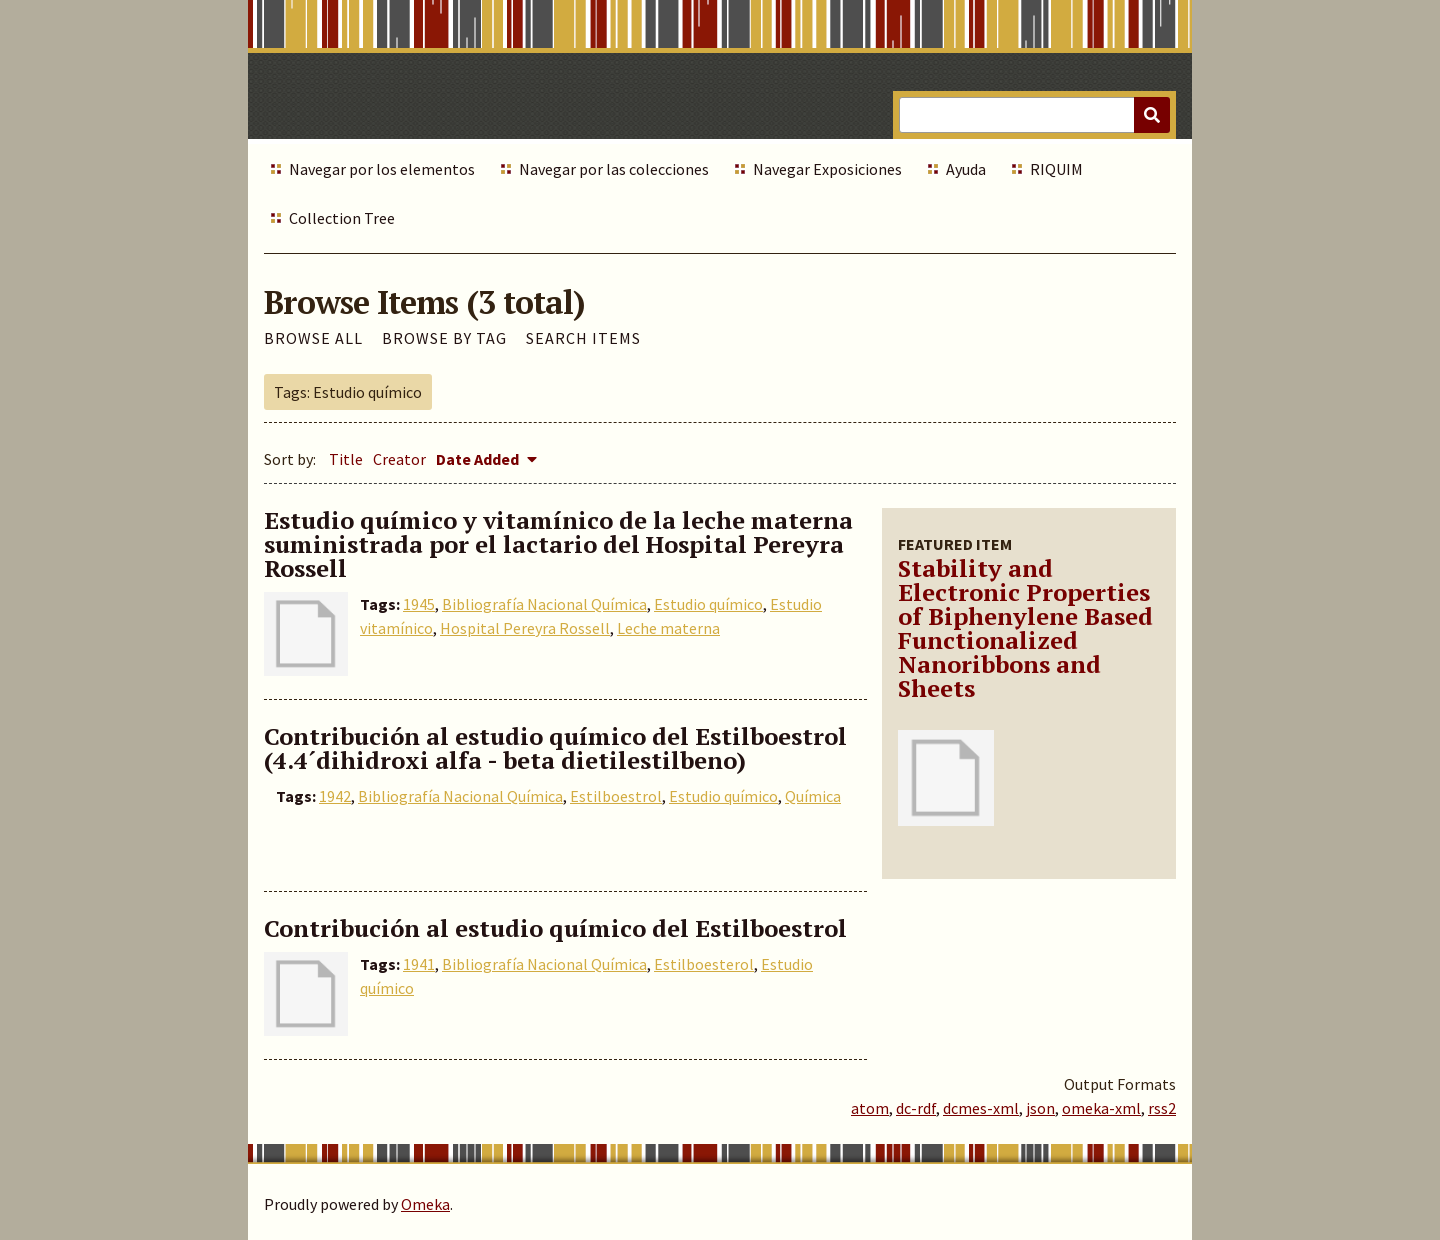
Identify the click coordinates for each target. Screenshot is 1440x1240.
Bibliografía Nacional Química (544, 604)
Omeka (425, 1204)
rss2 (1162, 1108)
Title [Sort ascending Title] (346, 459)
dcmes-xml (981, 1108)
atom (870, 1108)
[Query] (1034, 115)
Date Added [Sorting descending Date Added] (479, 459)
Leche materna (668, 628)
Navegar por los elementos (382, 169)
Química (813, 796)
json (1040, 1108)
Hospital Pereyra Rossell (525, 628)
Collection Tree (342, 218)
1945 (419, 604)
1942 (335, 796)
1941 (419, 964)
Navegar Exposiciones (827, 169)
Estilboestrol (616, 796)
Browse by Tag (444, 338)
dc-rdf (916, 1108)
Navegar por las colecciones (614, 169)
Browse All (313, 338)
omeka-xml (1101, 1108)
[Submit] (1152, 115)
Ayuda (966, 169)
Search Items (583, 338)
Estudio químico (708, 604)
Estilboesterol (704, 964)
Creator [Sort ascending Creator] (399, 459)
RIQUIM (1056, 169)
